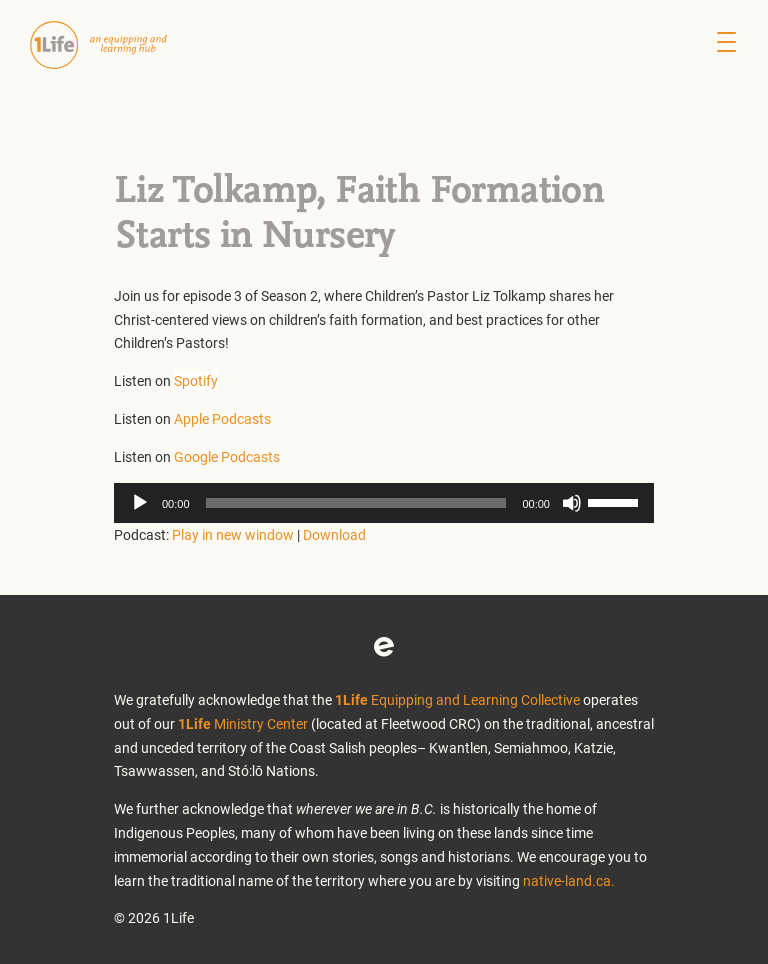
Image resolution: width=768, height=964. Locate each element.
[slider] (356, 503)
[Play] (140, 503)
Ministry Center (243, 723)
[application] (384, 503)
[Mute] (572, 503)
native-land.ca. (569, 880)
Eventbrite (384, 647)
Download (334, 534)
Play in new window (233, 534)
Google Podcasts (227, 456)
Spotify (196, 380)
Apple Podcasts (222, 418)
